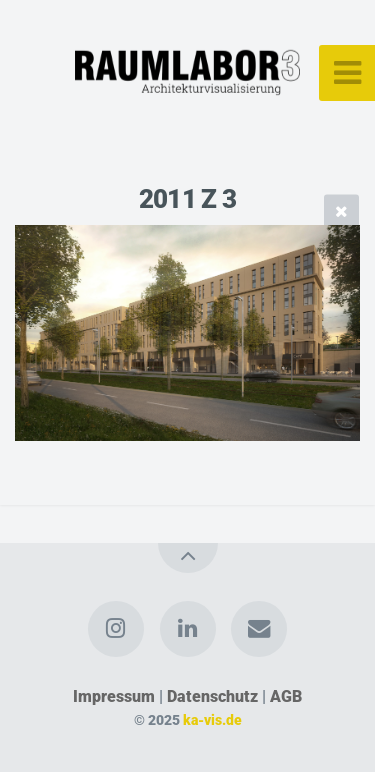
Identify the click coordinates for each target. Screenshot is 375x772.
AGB (286, 696)
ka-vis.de (212, 720)
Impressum (114, 696)
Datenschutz (212, 696)
